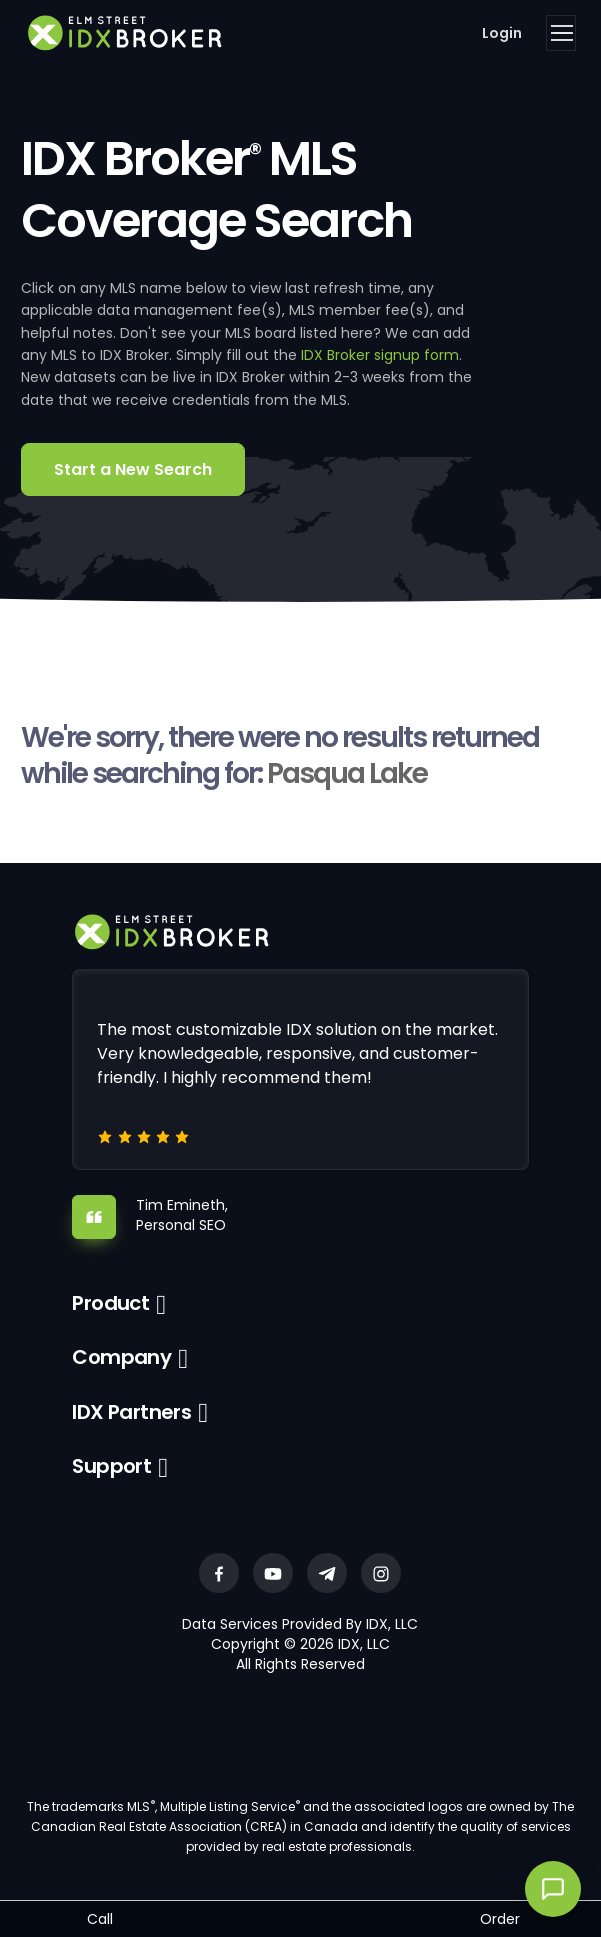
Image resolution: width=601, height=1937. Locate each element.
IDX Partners (131, 1412)
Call (100, 1919)
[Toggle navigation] (561, 33)
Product (110, 1303)
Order (500, 1919)
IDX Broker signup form (380, 355)
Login (502, 33)
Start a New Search (133, 469)
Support (111, 1466)
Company (121, 1357)
